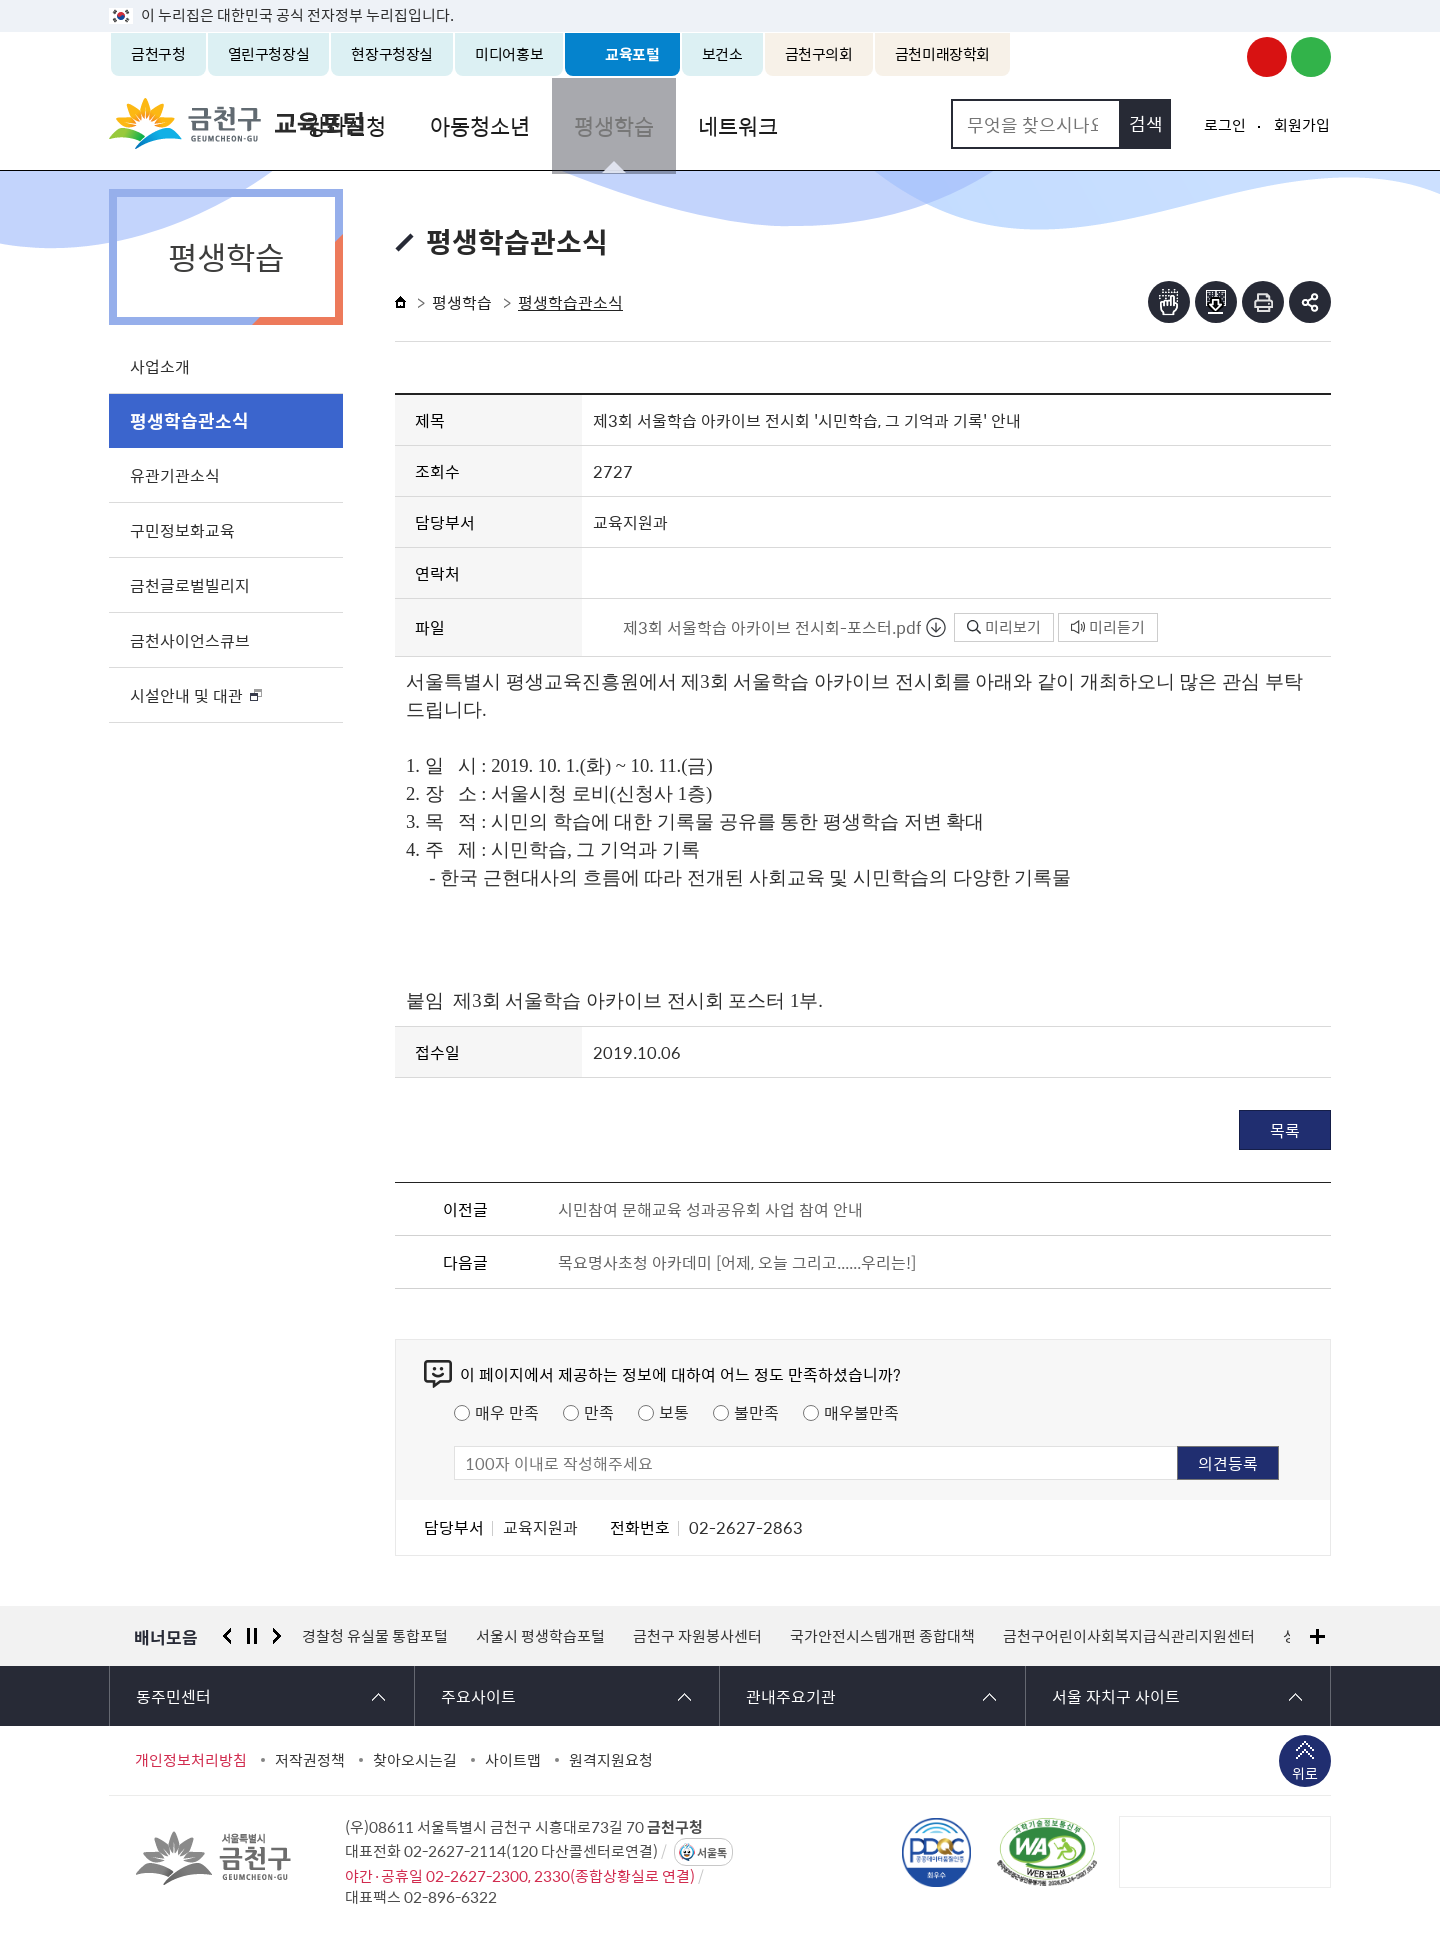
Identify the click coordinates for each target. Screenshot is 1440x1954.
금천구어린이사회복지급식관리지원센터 (1129, 1636)
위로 (1305, 1775)
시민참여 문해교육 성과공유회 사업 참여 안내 (710, 1209)
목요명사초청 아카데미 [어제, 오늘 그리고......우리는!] (737, 1262)
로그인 (1225, 125)
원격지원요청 (611, 1760)
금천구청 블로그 (1311, 57)
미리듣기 (1108, 627)
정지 (252, 1636)
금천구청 (158, 54)
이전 (227, 1636)
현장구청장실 (392, 54)
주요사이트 (478, 1696)
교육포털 (632, 54)
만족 (599, 1412)
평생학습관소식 (189, 420)
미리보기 (1004, 627)
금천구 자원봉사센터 (697, 1636)
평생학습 (721, 123)
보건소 (722, 54)
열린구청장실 (269, 54)
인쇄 (1263, 302)
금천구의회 (819, 54)
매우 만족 (507, 1412)
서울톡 (712, 1852)
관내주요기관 (791, 1696)
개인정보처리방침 (191, 1760)
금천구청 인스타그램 (1223, 57)
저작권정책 (310, 1760)
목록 (1285, 1130)
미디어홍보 (509, 54)
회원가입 (1302, 125)
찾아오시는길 (415, 1760)
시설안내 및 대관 (186, 695)
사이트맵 (513, 1760)
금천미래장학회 (942, 54)
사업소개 (160, 366)
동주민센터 (173, 1696)
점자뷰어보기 (1169, 302)
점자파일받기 (1216, 302)
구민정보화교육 (182, 530)
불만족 (756, 1412)
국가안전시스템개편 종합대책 (882, 1636)
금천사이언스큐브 (190, 640)
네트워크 (841, 123)
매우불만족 (861, 1412)
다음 (277, 1636)
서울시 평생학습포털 (540, 1636)
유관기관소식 (175, 475)
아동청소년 (591, 123)
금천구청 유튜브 (1267, 57)
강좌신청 (461, 123)
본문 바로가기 (720, 0)
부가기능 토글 (1310, 302)
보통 (674, 1412)
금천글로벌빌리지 (190, 585)
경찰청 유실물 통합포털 (375, 1636)
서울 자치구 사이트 (1116, 1696)
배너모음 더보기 (1317, 1636)
